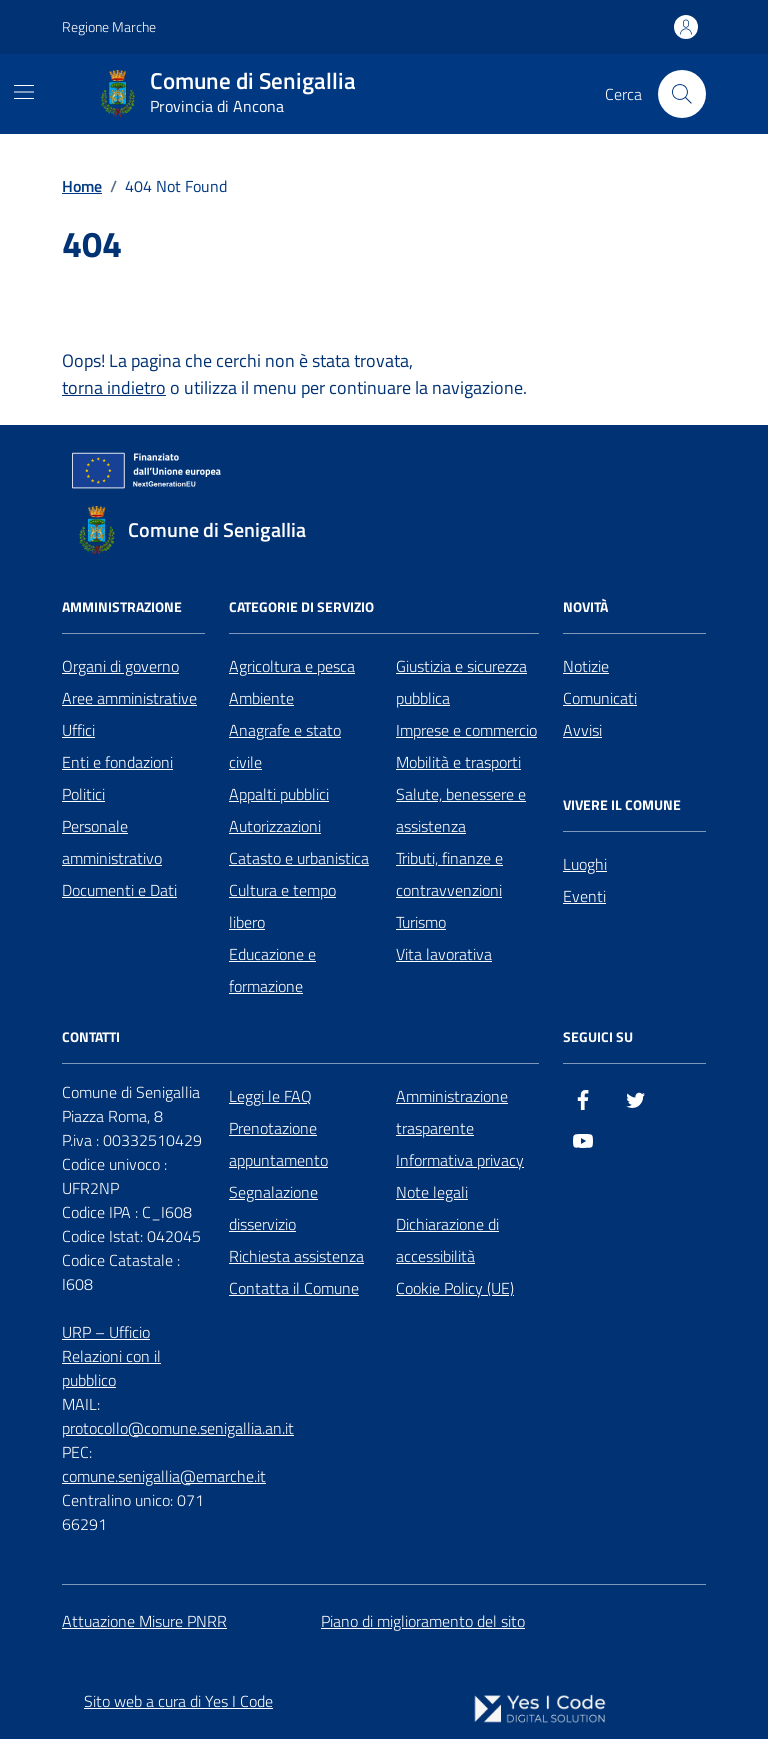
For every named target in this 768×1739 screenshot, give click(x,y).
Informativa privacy (460, 1160)
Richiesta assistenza (296, 1256)
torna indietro (114, 387)
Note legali (432, 1192)
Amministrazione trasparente (452, 1112)
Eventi (584, 896)
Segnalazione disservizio (273, 1208)
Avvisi (582, 730)
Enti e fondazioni (117, 762)
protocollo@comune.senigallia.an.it (178, 1428)
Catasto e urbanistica (299, 858)
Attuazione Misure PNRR (144, 1621)
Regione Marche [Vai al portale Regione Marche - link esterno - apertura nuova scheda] (109, 26)
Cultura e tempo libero (282, 906)
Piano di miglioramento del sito (423, 1621)
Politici (83, 794)
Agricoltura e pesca (292, 666)
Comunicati (600, 698)
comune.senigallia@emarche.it (164, 1476)
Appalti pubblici (279, 794)
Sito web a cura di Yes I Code (178, 1701)
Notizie (586, 666)
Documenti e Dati (119, 890)
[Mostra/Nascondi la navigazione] (24, 92)
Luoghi (585, 864)
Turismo (421, 922)
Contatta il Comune (294, 1288)
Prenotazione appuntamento (278, 1144)
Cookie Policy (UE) (455, 1288)
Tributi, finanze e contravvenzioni (449, 874)
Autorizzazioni (275, 826)
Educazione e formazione (272, 970)
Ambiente (261, 698)
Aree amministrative (129, 698)
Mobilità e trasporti (458, 762)
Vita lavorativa (444, 954)
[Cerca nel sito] (682, 94)
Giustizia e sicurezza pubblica (461, 682)
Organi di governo (120, 666)
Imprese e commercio (466, 730)
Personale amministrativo (112, 842)
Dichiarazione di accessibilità (447, 1240)
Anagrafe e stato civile (285, 746)
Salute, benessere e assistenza (461, 810)
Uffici (78, 730)
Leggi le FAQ (270, 1096)
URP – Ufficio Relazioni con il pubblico (111, 1356)
